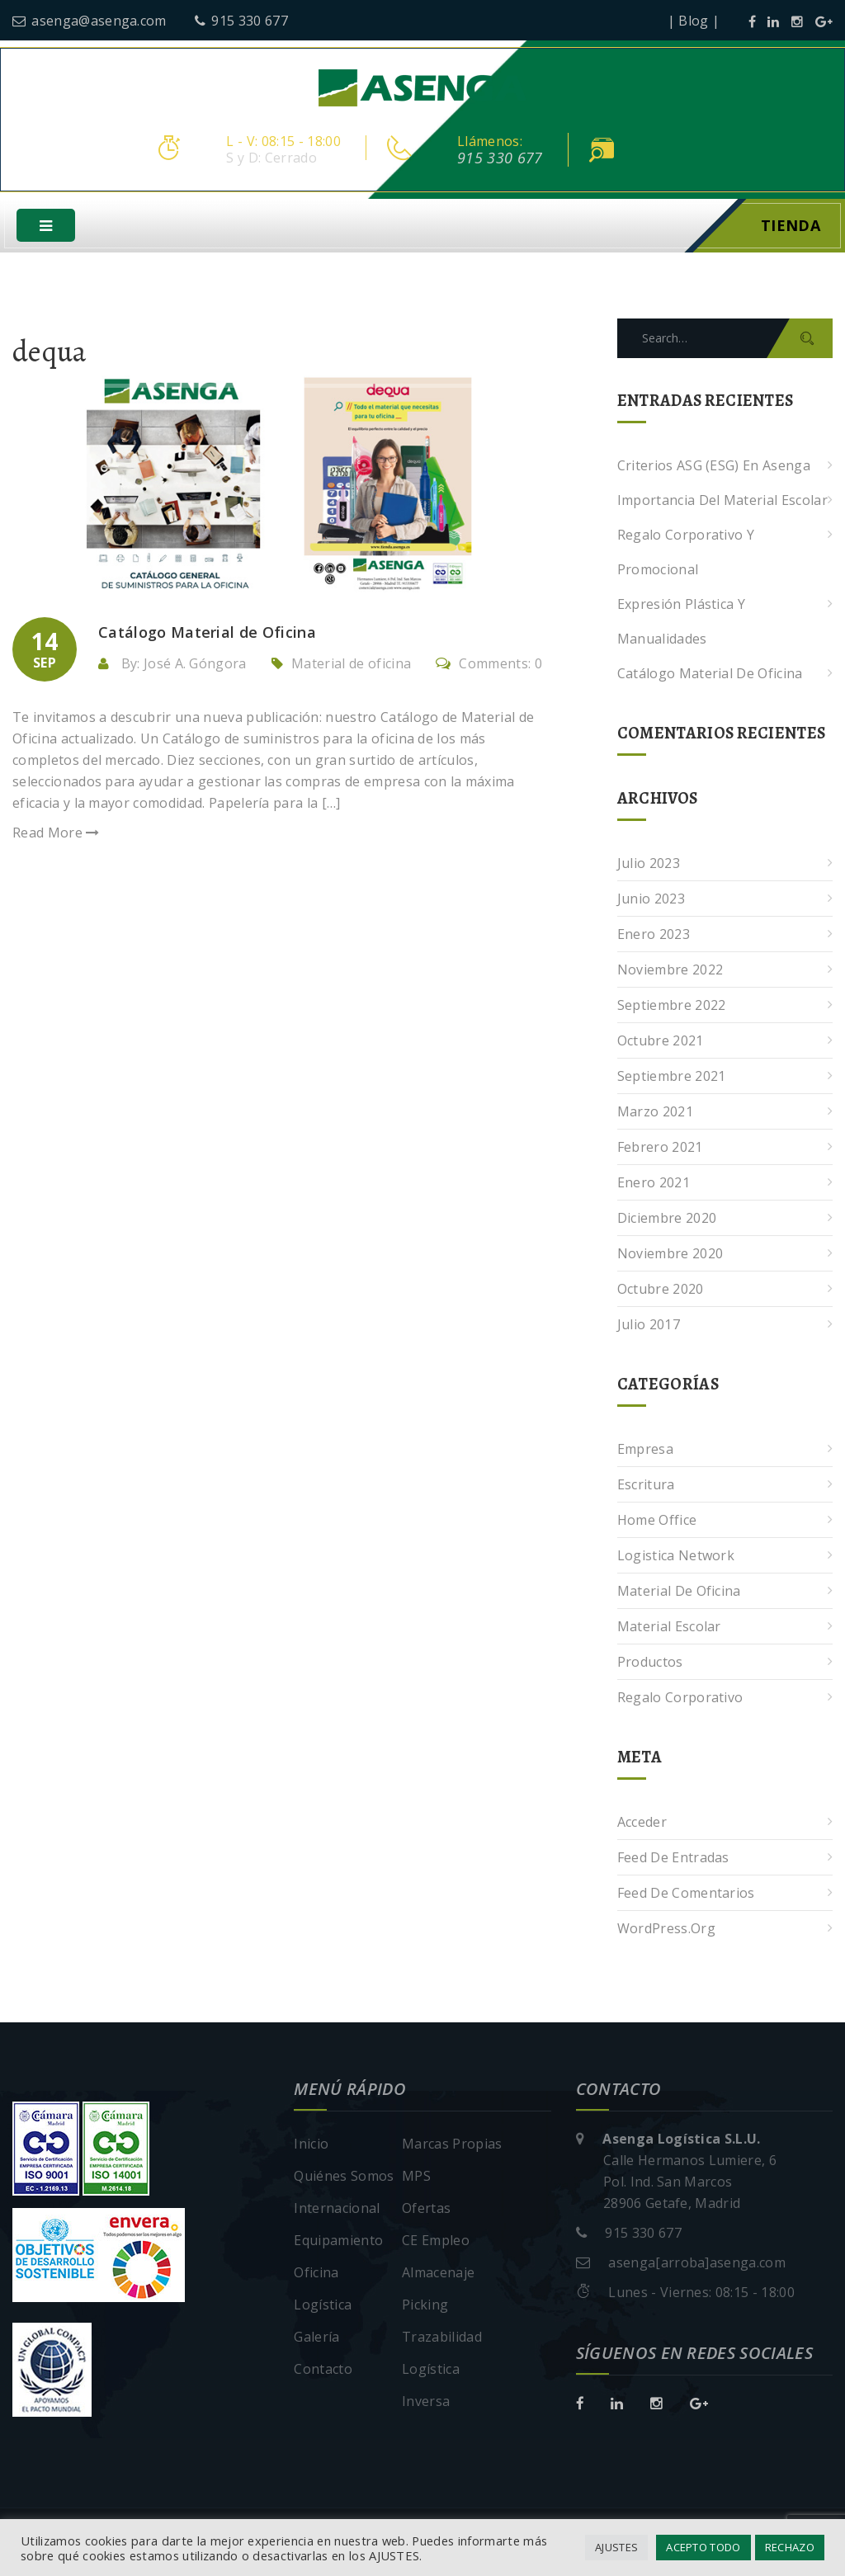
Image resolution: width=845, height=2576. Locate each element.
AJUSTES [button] (616, 2547)
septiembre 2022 (671, 1007)
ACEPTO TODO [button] (703, 2547)
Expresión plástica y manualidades (681, 623)
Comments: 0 (489, 665)
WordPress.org (666, 1930)
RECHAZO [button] (789, 2547)
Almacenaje (438, 2274)
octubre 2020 (660, 1290)
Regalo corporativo (680, 1699)
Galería (316, 2338)
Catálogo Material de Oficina (710, 675)
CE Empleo (436, 2242)
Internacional (337, 2210)
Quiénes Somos (344, 2177)
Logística (323, 2306)
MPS (416, 2177)
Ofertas (426, 2210)
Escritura (646, 1486)
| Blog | (694, 21)
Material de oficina (351, 665)
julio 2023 (648, 865)
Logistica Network (675, 1557)
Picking (425, 2306)
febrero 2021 (660, 1148)
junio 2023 (651, 900)
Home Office (657, 1521)
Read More (56, 834)
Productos (650, 1663)
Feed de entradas (673, 1859)
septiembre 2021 (671, 1078)
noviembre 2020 (670, 1255)
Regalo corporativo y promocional (685, 553)
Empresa (645, 1450)
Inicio (311, 2145)
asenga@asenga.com (89, 21)
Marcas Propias (452, 2145)
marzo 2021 (655, 1113)
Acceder (642, 1823)
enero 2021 (653, 1184)
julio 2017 (648, 1326)
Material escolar (669, 1628)
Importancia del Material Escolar (722, 502)
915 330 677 (241, 21)
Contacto (323, 2370)
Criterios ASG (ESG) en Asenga (713, 467)
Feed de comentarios (686, 1894)
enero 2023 (653, 936)
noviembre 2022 (670, 971)
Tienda (790, 227)
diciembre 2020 (666, 1219)
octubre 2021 (660, 1042)
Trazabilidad (442, 2338)
